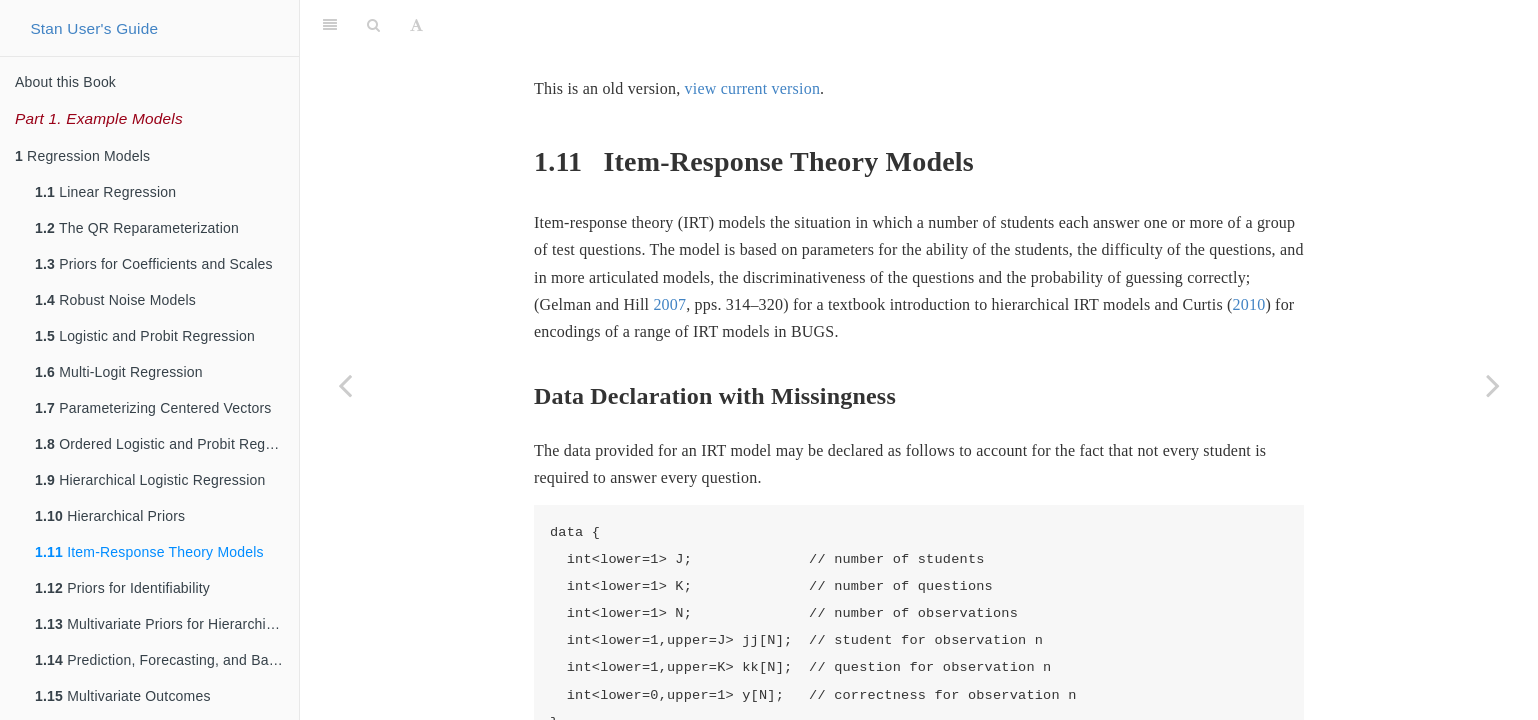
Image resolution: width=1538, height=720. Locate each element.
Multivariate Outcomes (123, 696)
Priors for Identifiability (122, 588)
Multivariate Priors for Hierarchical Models (167, 624)
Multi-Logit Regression (119, 372)
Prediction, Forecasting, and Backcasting (167, 660)
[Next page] (1493, 385)
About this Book (65, 82)
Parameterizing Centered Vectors (153, 408)
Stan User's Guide (94, 28)
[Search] (373, 25)
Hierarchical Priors (110, 516)
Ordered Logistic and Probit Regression (167, 444)
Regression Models (82, 156)
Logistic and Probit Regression (145, 336)
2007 (669, 304)
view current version (753, 88)
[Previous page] (345, 385)
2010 (1249, 304)
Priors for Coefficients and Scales (154, 264)
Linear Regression (105, 192)
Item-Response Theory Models (149, 552)
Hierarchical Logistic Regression (150, 480)
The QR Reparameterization (137, 228)
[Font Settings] (416, 25)
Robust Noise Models (115, 300)
